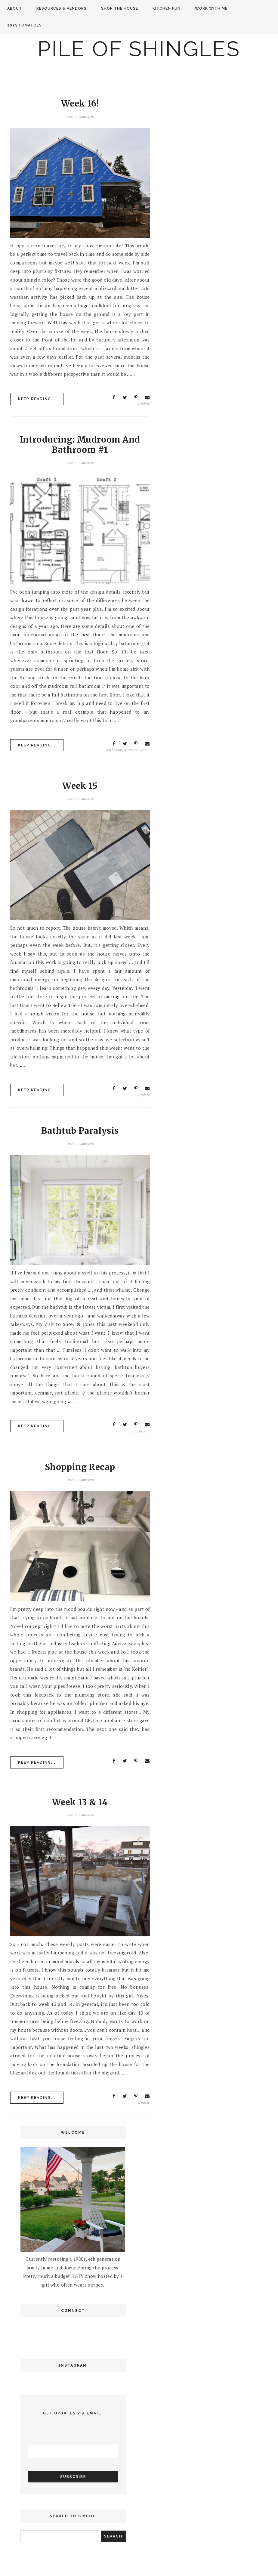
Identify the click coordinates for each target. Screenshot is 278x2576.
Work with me (211, 8)
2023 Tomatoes (24, 25)
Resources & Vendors (61, 8)
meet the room (137, 750)
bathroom (114, 750)
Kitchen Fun (167, 8)
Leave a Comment (79, 116)
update (144, 403)
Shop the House (119, 8)
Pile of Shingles (139, 48)
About (14, 8)
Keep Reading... (37, 399)
